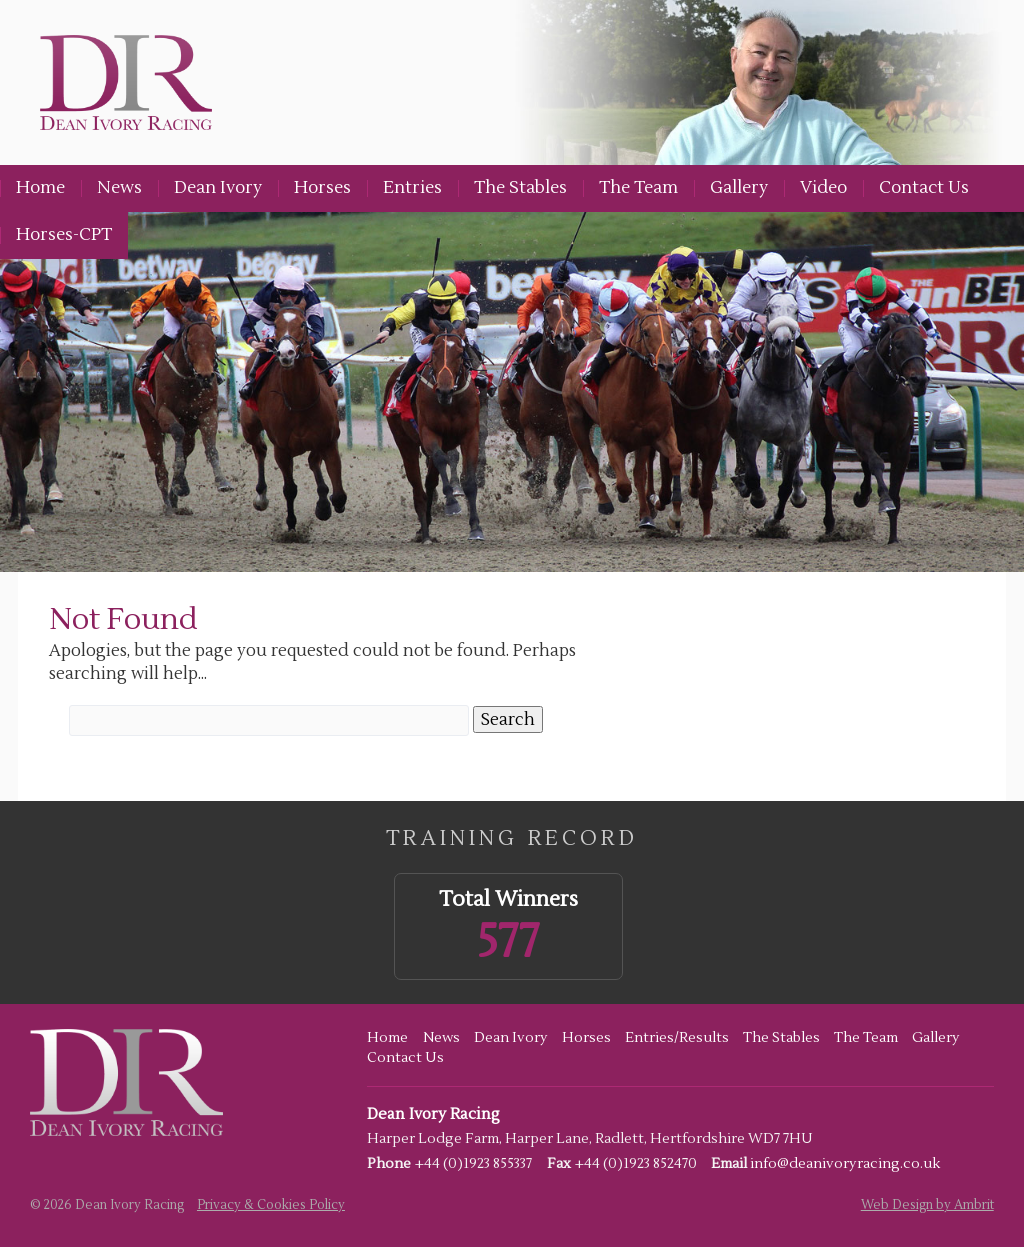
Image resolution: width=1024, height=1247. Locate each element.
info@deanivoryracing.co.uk (845, 1164)
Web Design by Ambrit (927, 1205)
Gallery (739, 188)
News (119, 188)
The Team (638, 188)
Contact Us (924, 188)
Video (823, 188)
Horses (322, 188)
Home (40, 188)
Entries (412, 188)
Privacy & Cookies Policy (271, 1205)
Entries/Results (677, 1038)
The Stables (520, 188)
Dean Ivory (218, 188)
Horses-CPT (64, 235)
